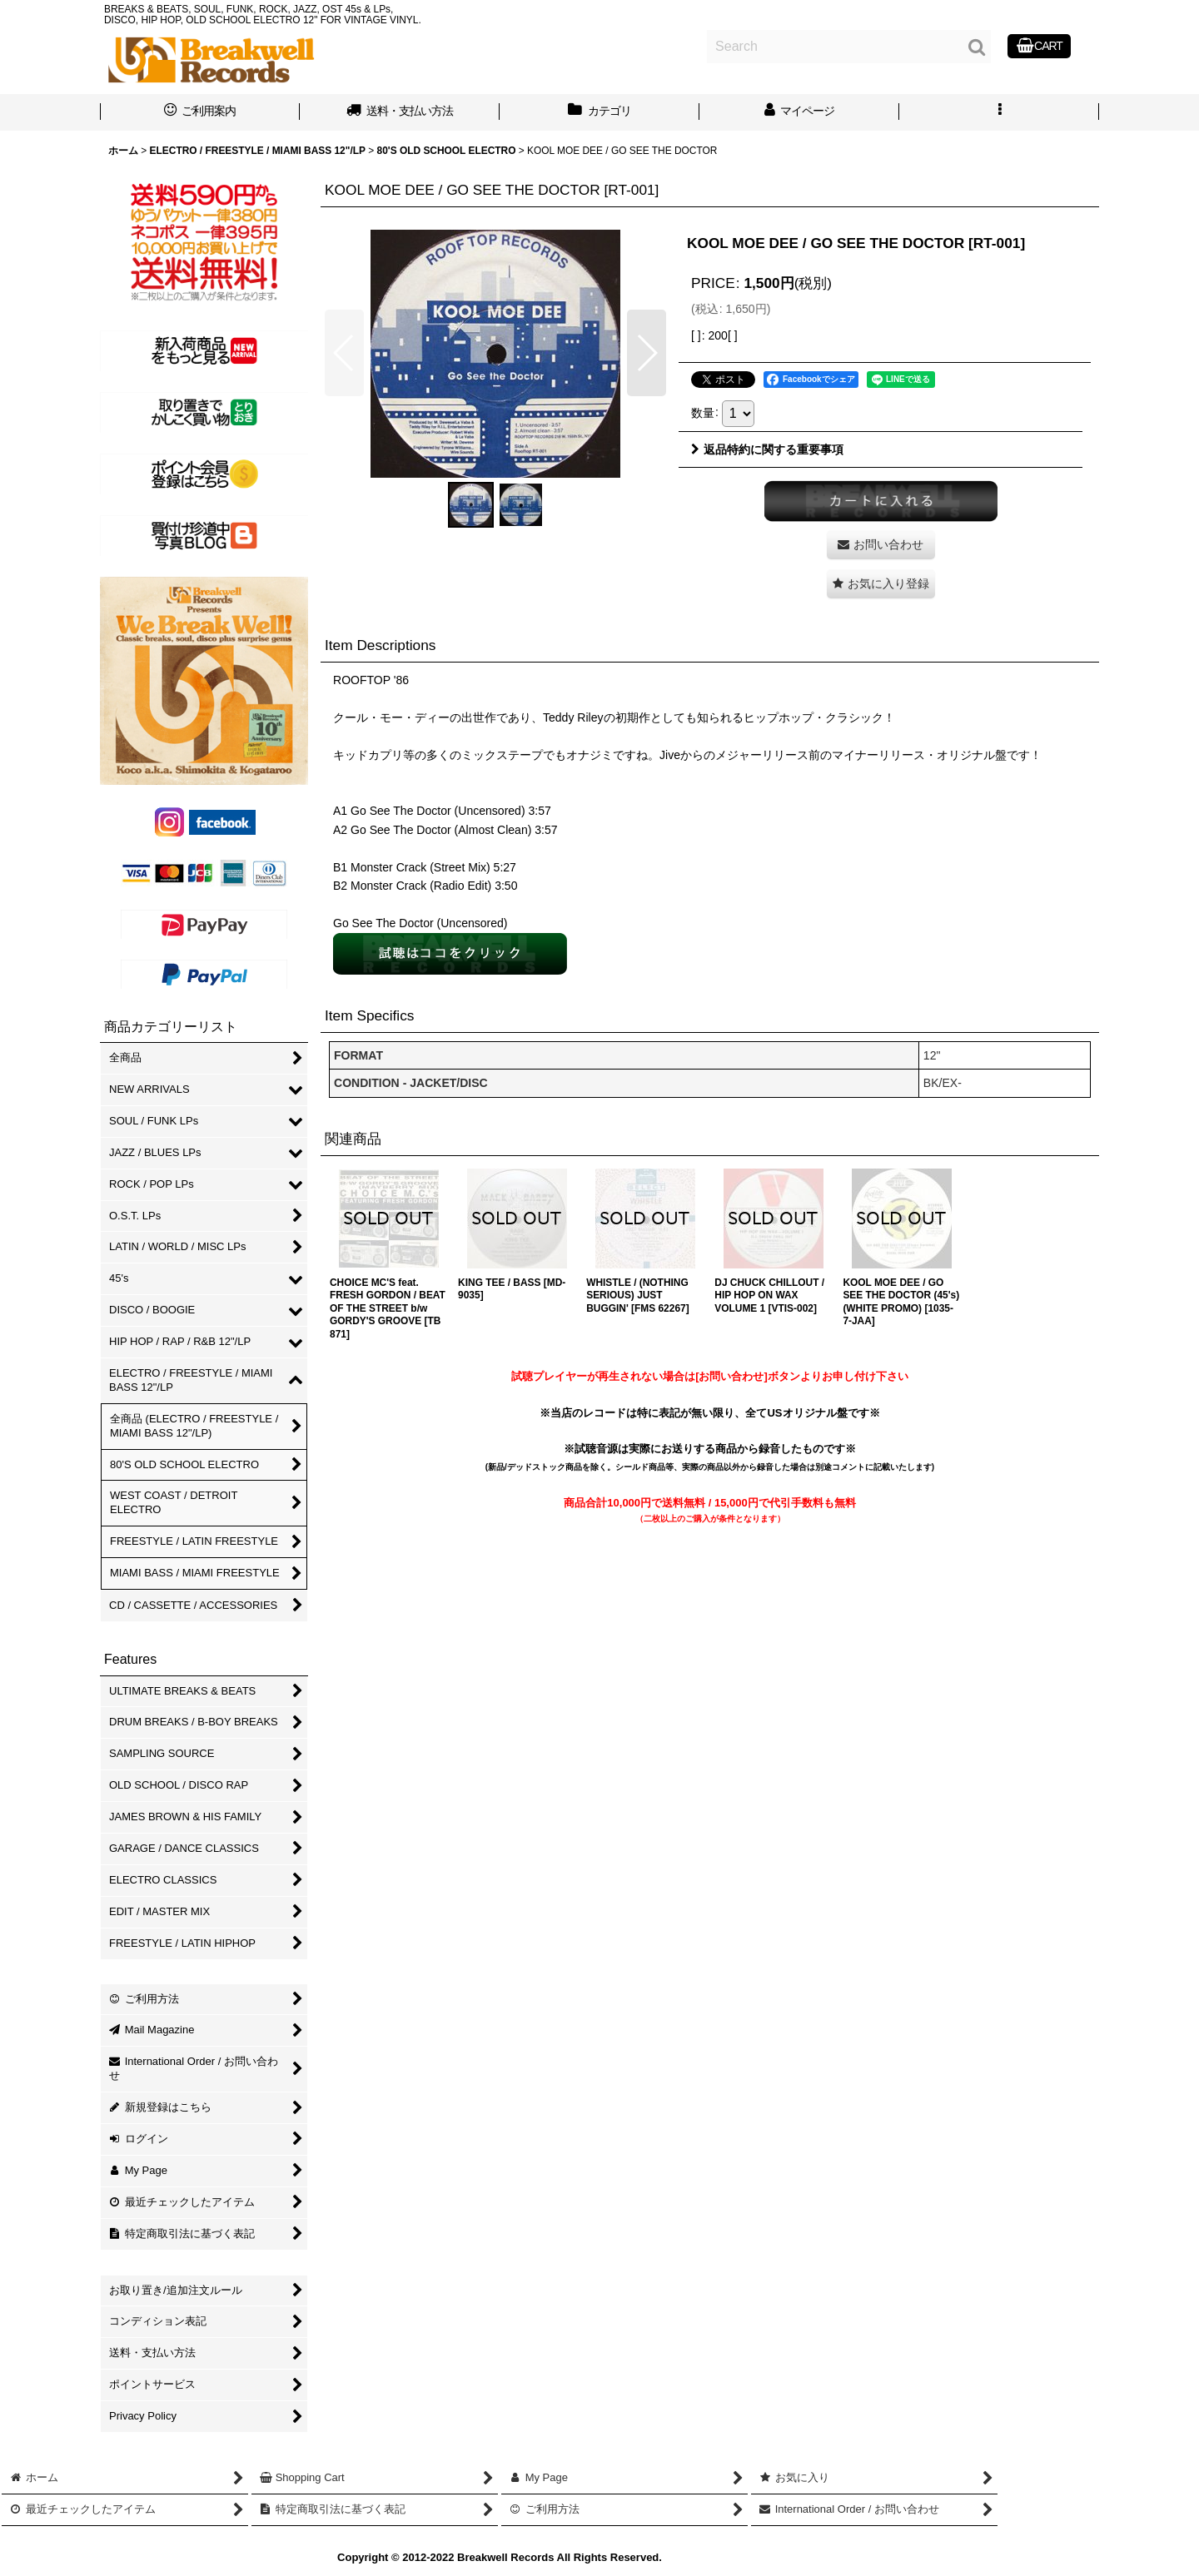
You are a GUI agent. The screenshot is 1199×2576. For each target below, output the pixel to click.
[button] (999, 112)
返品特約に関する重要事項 (767, 449)
